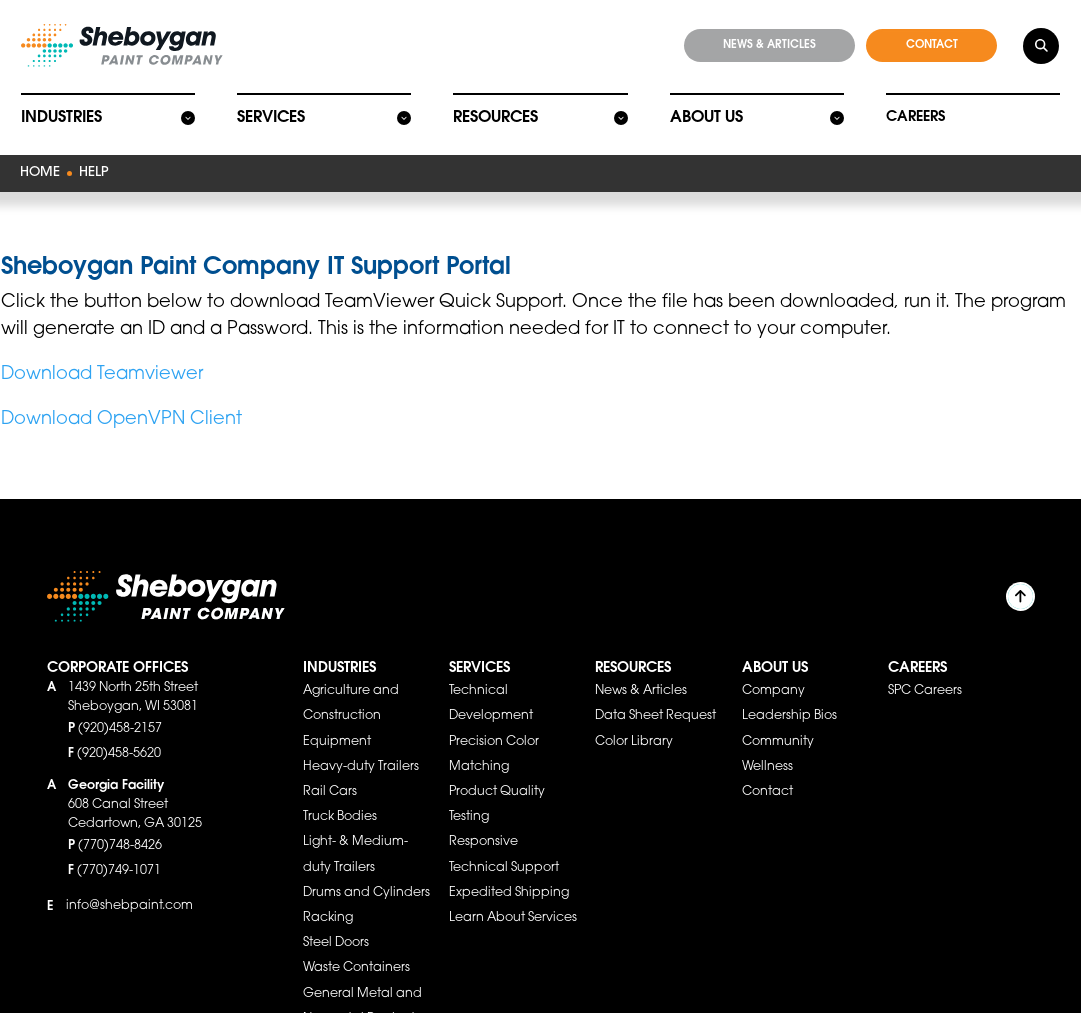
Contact (767, 771)
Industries (60, 113)
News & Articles (641, 670)
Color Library (634, 721)
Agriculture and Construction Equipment (351, 695)
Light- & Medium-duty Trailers (355, 833)
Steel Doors (336, 922)
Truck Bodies (340, 796)
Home (38, 167)
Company (773, 670)
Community (778, 721)
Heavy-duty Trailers (361, 746)
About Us (705, 113)
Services (270, 113)
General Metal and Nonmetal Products (362, 985)
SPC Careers (925, 670)
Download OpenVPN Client (121, 399)
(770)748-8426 (120, 825)
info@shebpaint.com (129, 885)
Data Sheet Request (655, 695)
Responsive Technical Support (504, 833)
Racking (328, 897)
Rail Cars (330, 771)
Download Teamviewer (102, 354)
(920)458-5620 (119, 733)
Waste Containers (356, 947)
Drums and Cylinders (366, 872)
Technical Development (491, 682)
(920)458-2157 (120, 708)
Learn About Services (513, 897)
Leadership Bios (789, 695)
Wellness (767, 746)
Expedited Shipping (509, 872)
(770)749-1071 (119, 850)
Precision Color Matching (494, 733)
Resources (494, 113)
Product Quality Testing (497, 783)
